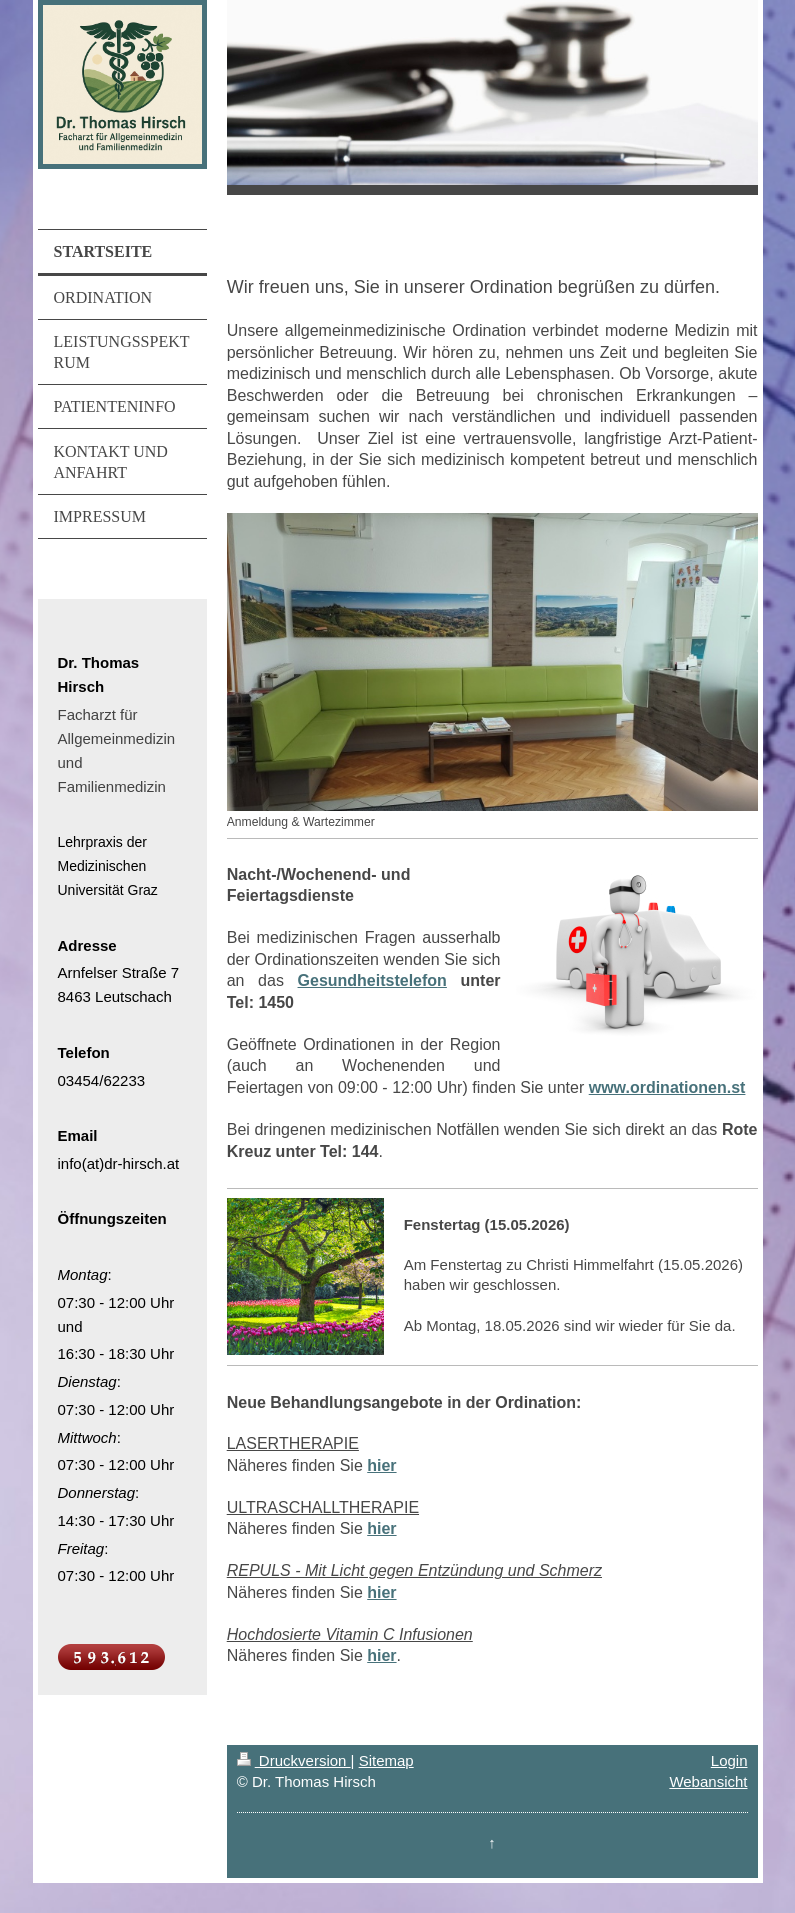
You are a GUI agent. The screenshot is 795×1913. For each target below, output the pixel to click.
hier (381, 1465)
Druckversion (294, 1760)
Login (729, 1760)
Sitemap (386, 1760)
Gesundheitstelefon (372, 980)
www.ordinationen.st (667, 1087)
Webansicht (708, 1781)
